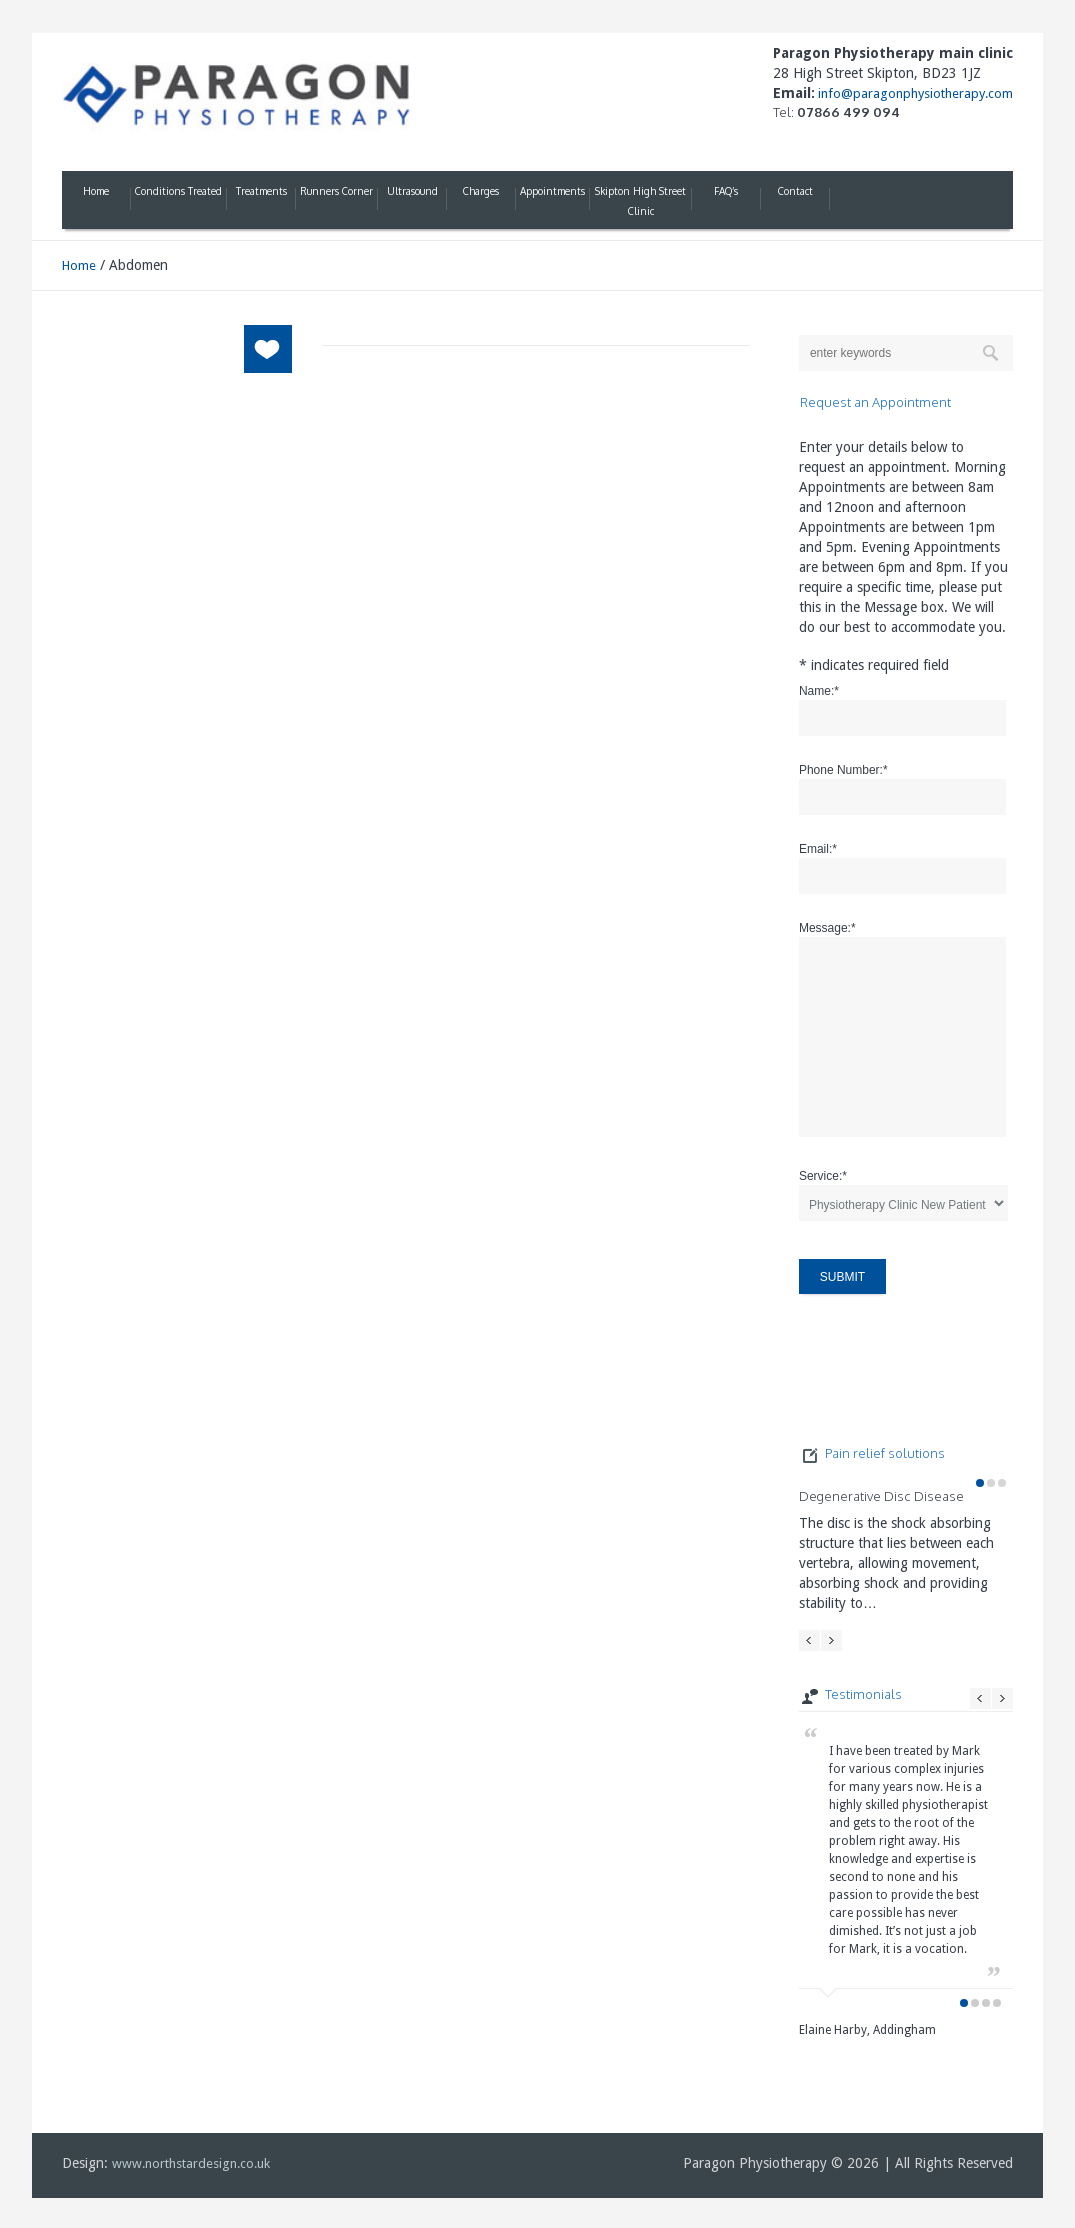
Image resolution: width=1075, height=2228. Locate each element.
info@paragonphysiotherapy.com (914, 93)
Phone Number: (843, 770)
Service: (823, 1176)
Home (79, 265)
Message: (827, 928)
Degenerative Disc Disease (881, 1496)
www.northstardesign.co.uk (191, 2163)
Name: (819, 691)
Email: (818, 849)
